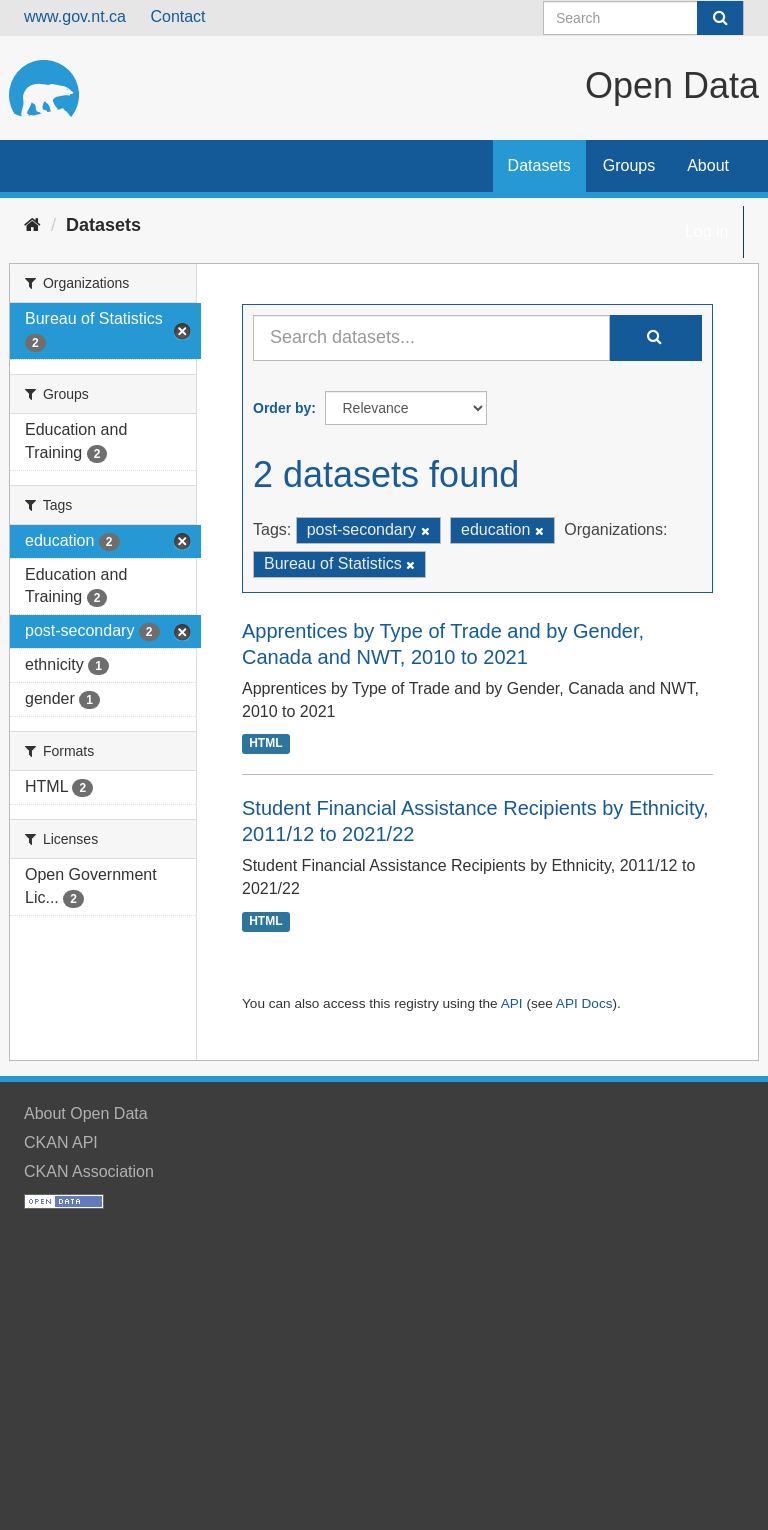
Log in (707, 231)
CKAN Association (89, 1171)
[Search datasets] (643, 18)
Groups (629, 165)
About (708, 165)
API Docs (584, 1003)
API (512, 1003)
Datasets (539, 165)
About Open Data (86, 1113)
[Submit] (720, 18)
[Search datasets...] (431, 338)
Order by (282, 408)
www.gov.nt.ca (75, 16)
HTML (265, 744)
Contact (177, 16)
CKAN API (61, 1142)
